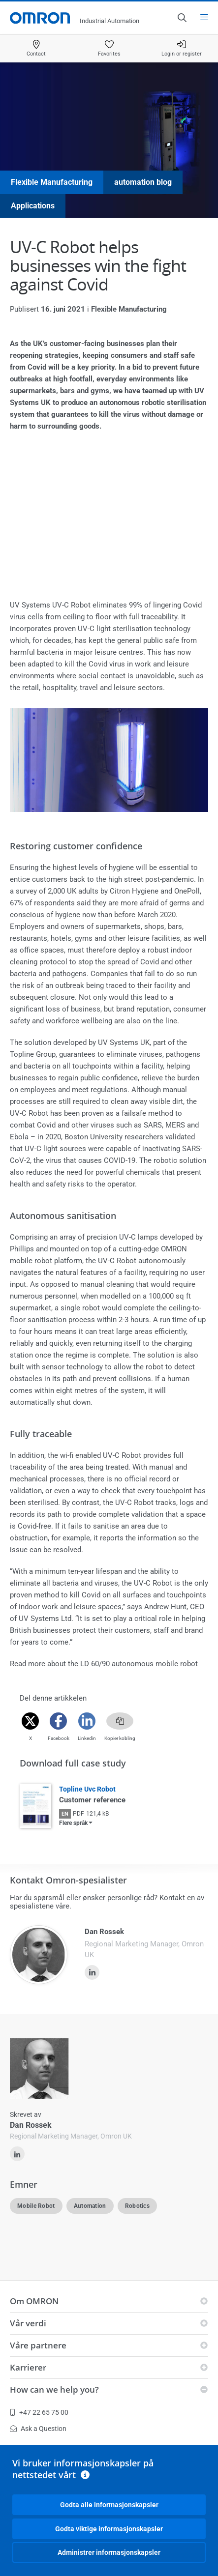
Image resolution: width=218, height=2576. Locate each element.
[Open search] (181, 17)
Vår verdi (28, 2323)
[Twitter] (30, 1721)
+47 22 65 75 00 (39, 2412)
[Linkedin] (86, 1721)
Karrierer (28, 2367)
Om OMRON (34, 2301)
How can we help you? (54, 2389)
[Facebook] (58, 1721)
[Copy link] (119, 1721)
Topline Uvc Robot (87, 1789)
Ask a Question (38, 2428)
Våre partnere (38, 2345)
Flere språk (73, 1823)
